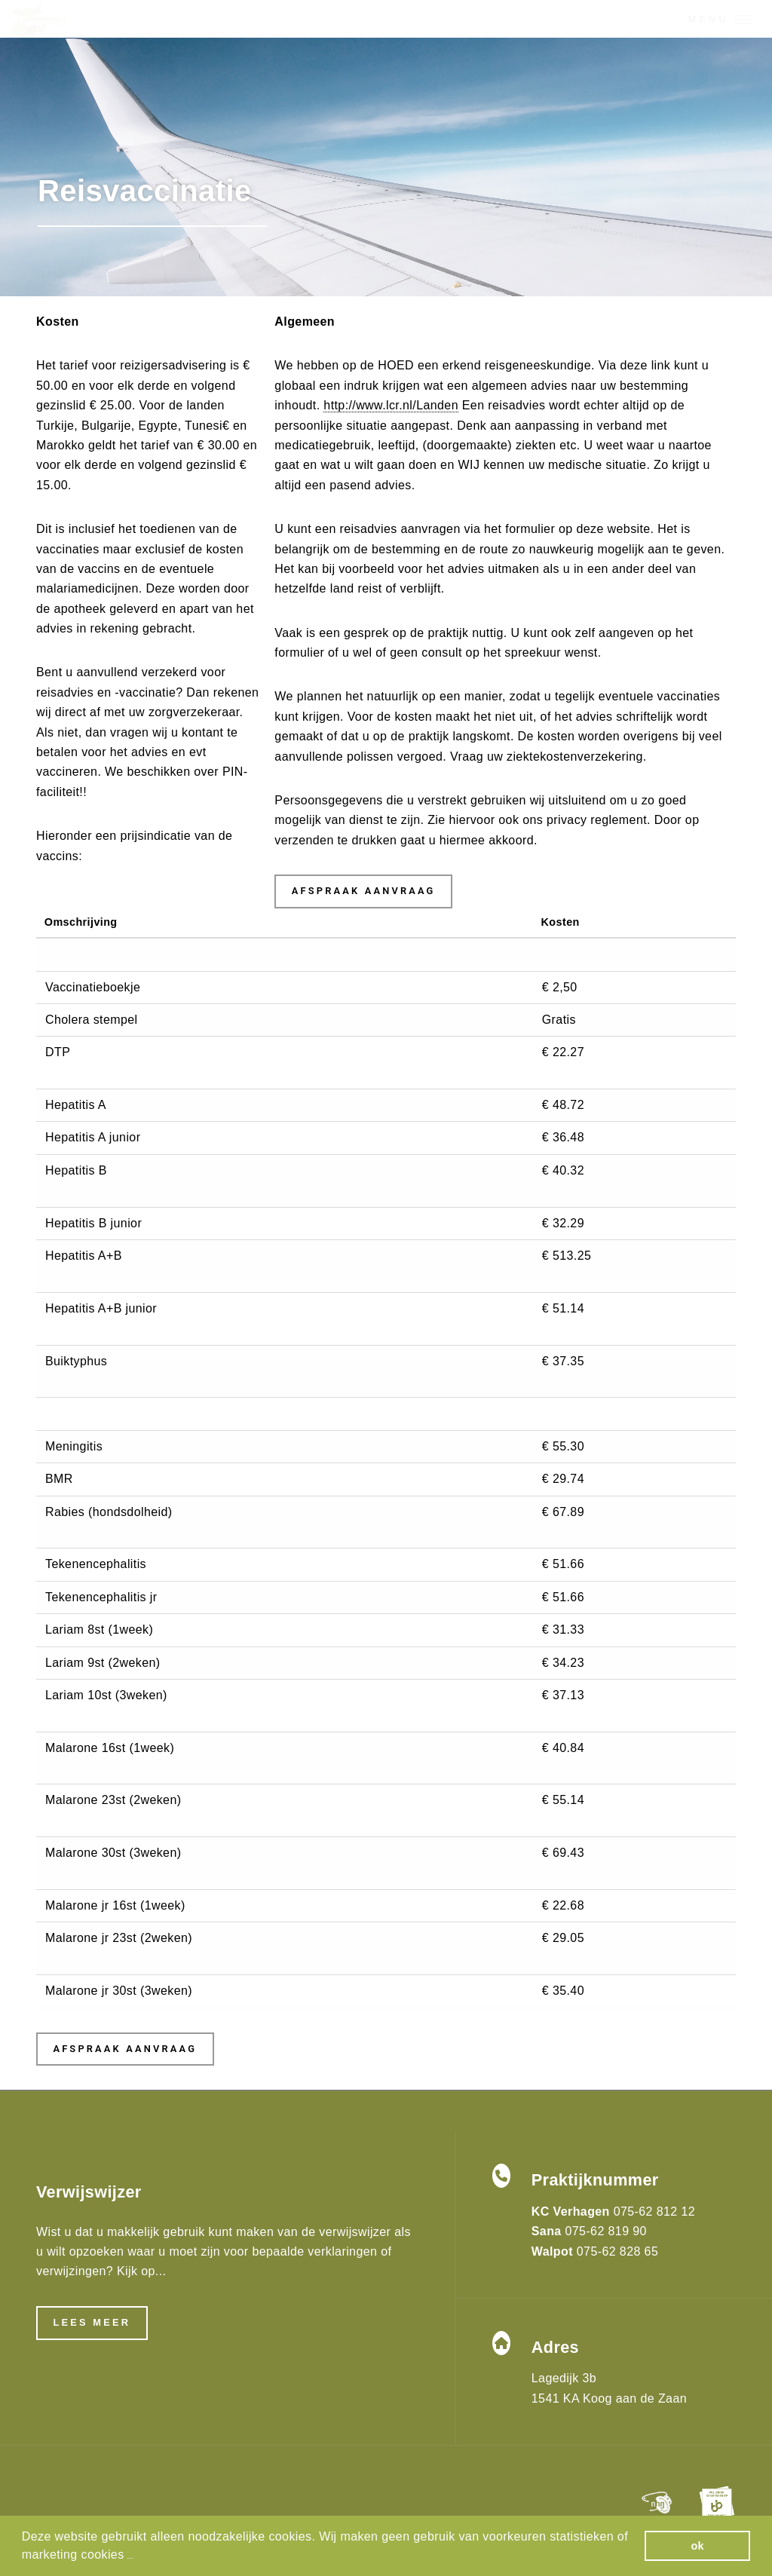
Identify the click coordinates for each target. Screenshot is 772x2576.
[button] (129, 2556)
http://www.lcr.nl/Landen (390, 405)
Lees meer (91, 2322)
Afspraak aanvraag (364, 890)
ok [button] (697, 2546)
